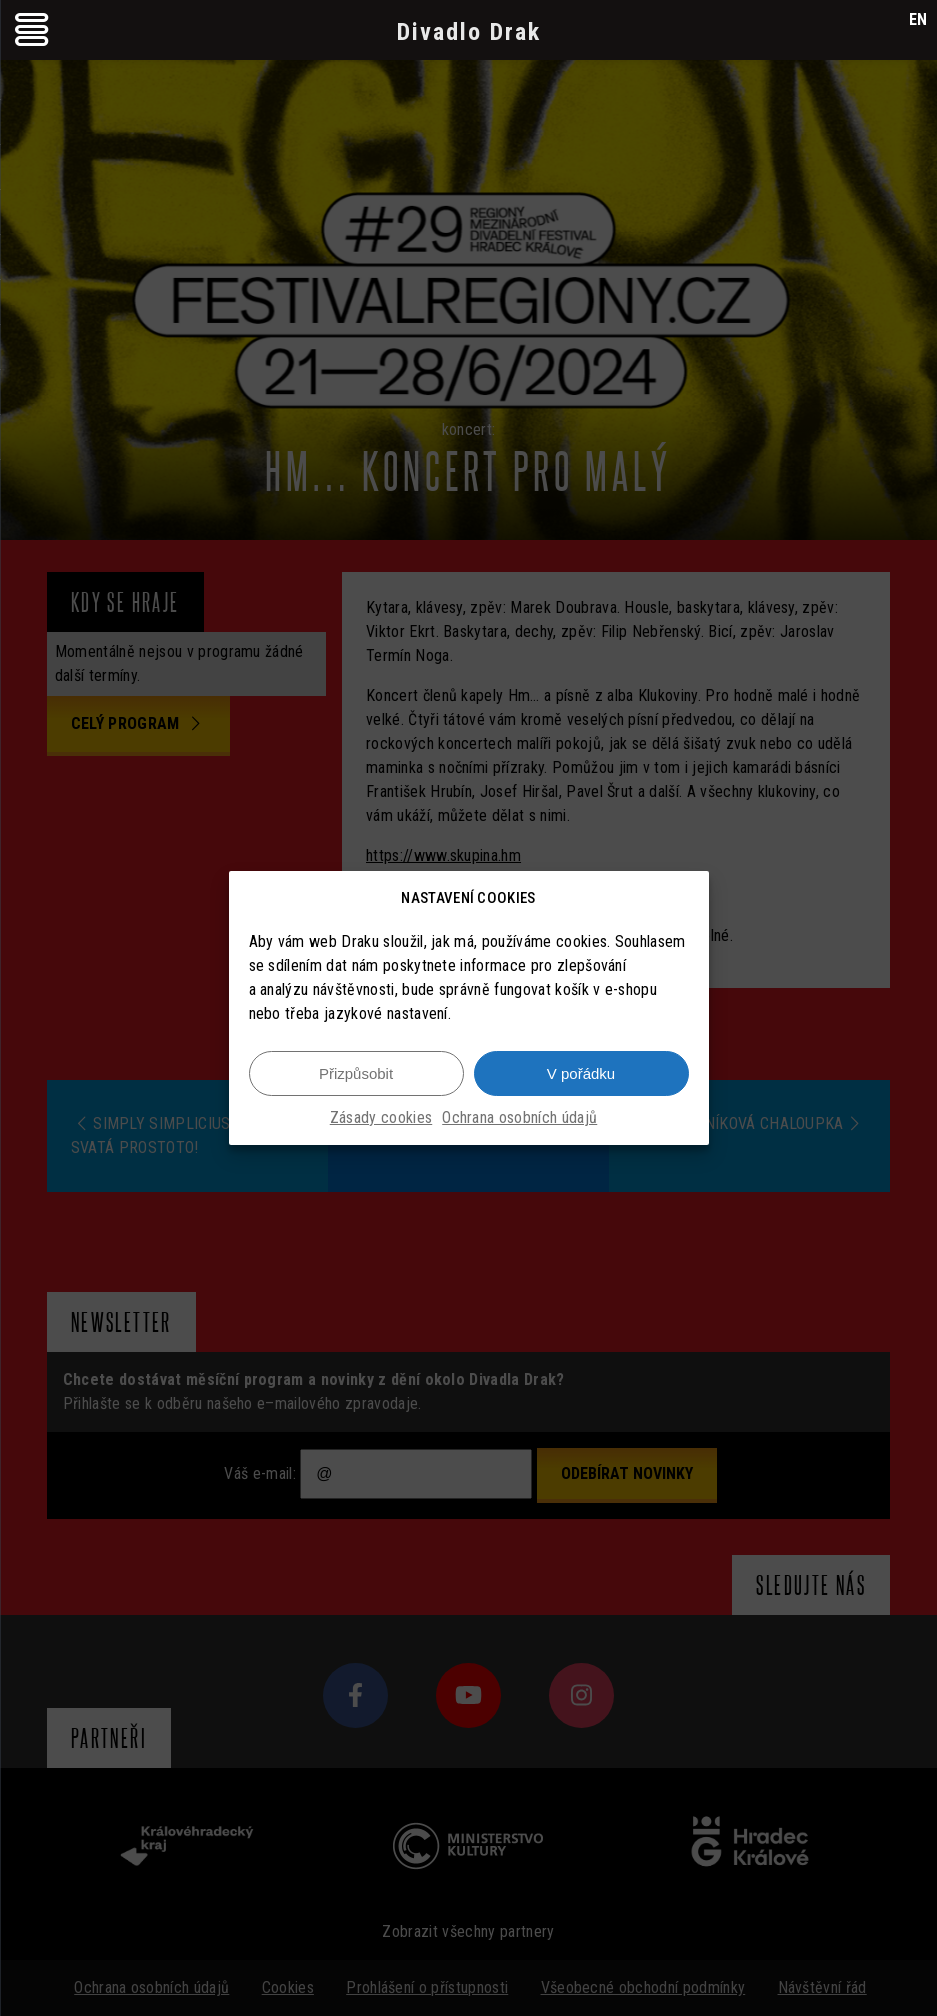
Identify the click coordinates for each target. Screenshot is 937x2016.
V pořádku (581, 1073)
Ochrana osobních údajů (519, 1117)
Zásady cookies (381, 1117)
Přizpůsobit (356, 1073)
